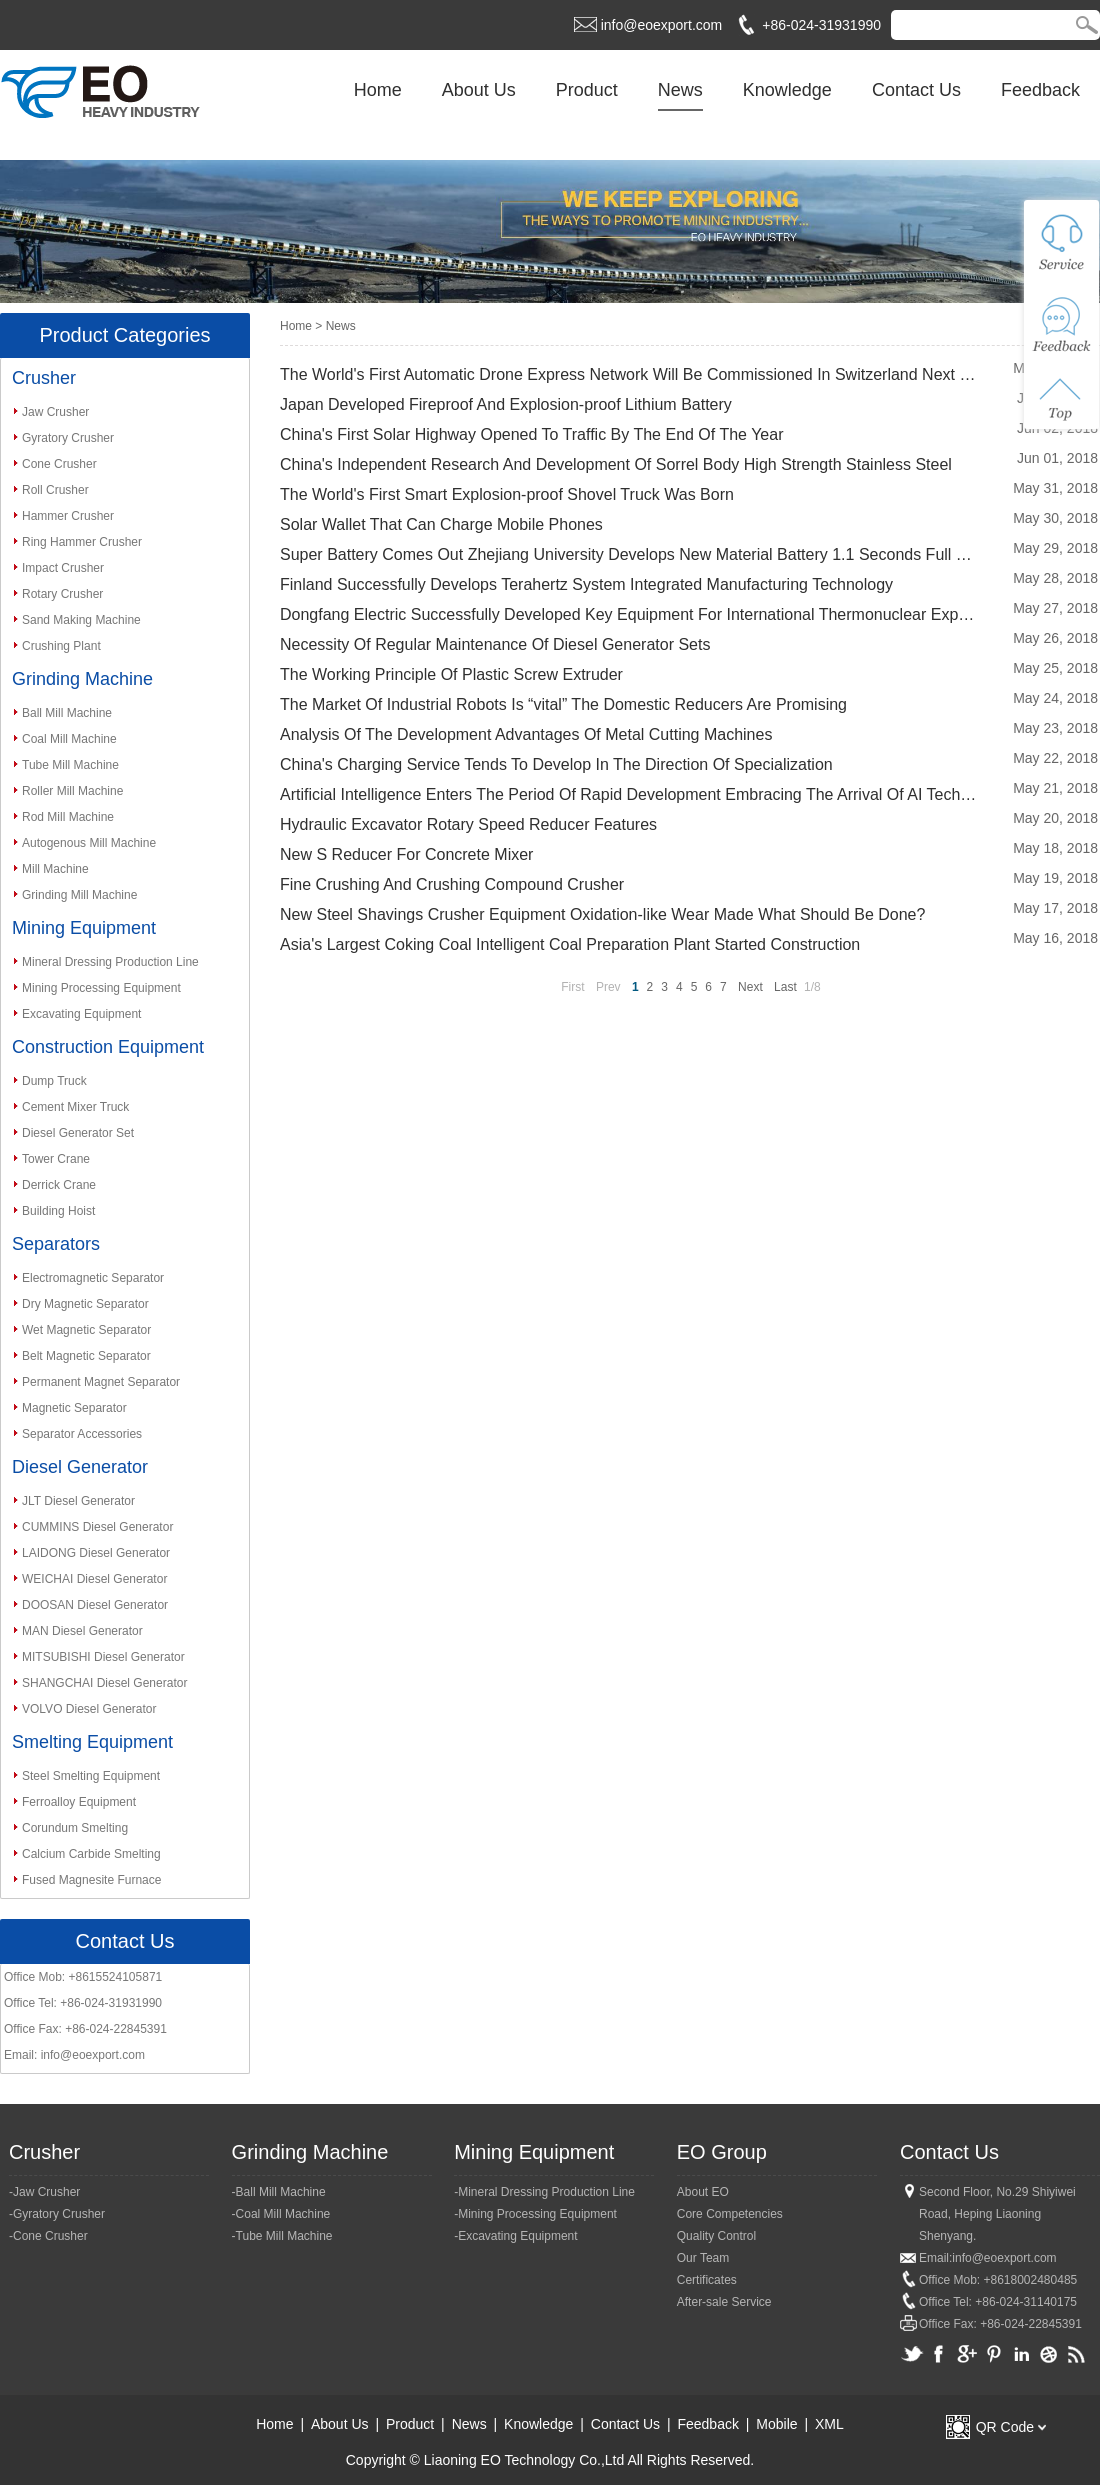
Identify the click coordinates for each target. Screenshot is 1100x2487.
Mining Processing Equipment (101, 988)
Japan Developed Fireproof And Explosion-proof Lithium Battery (506, 404)
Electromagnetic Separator (93, 1278)
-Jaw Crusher (44, 2192)
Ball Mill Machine (67, 713)
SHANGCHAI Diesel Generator (104, 1683)
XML (829, 2424)
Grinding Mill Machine (79, 895)
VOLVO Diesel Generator (89, 1709)
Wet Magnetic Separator (86, 1330)
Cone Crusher (59, 464)
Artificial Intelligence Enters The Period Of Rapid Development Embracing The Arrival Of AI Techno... (630, 794)
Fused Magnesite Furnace (91, 1880)
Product (587, 90)
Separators (56, 1244)
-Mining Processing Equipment (535, 2214)
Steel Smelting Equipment (91, 1776)
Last (785, 987)
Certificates (707, 2280)
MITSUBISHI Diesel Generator (103, 1657)
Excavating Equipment (81, 1014)
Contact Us (916, 90)
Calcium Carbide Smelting (91, 1854)
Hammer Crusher (68, 516)
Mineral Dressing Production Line (110, 962)
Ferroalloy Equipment (79, 1802)
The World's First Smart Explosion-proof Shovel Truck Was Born (507, 494)
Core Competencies (730, 2214)
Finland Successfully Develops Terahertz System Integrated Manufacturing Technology (586, 584)
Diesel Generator (80, 1467)
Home (378, 90)
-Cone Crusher (48, 2236)
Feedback (1040, 90)
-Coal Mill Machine (281, 2214)
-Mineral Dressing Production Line (544, 2192)
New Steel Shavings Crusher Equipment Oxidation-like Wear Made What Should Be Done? (602, 914)
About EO (703, 2192)
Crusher (44, 378)
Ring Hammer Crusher (82, 542)
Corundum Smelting (75, 1828)
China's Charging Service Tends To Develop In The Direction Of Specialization (556, 764)
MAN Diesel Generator (82, 1631)
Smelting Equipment (92, 1742)
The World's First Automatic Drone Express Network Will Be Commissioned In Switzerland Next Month (630, 374)
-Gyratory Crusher (57, 2214)
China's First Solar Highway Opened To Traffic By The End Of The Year (531, 434)
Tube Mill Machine (70, 765)
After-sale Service (724, 2302)
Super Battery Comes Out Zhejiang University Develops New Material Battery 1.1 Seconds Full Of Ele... (630, 554)
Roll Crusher (55, 490)
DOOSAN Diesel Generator (95, 1605)
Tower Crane (56, 1159)
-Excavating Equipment (515, 2236)
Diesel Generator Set (78, 1133)
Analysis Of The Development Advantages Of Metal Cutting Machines (526, 734)
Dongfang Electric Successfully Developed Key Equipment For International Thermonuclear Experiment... (630, 614)
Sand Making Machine (81, 620)
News (680, 90)
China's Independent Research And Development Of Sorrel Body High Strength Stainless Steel (616, 464)
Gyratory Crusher (68, 438)
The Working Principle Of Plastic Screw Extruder (451, 674)
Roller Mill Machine (72, 791)
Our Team (703, 2258)
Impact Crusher (63, 568)
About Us (479, 90)
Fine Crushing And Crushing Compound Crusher (452, 884)
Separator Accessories (82, 1434)
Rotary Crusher (62, 594)
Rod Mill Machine (68, 817)
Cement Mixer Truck (75, 1107)
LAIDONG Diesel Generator (96, 1553)
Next (750, 987)
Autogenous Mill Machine (89, 843)
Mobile (776, 2424)
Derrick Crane (59, 1185)
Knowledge (787, 90)
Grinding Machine (82, 679)
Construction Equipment (108, 1047)
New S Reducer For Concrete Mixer (406, 854)
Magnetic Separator (74, 1408)
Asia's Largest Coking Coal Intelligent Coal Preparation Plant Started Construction (570, 944)
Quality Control (716, 2236)
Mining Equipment (84, 928)
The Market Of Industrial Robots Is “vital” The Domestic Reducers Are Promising (563, 704)
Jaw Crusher (55, 412)
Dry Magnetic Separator (85, 1304)
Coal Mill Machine (69, 739)
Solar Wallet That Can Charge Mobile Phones (441, 524)
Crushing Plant (61, 646)
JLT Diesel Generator (78, 1501)
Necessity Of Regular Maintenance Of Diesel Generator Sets (495, 644)
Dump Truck (54, 1081)
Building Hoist (58, 1211)
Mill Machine (55, 869)
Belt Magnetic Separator (86, 1356)
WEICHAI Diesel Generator (94, 1579)
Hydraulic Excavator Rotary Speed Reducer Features (468, 824)
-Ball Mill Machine (279, 2192)
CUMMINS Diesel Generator (97, 1527)
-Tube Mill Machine (282, 2236)
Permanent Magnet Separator (101, 1382)
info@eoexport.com (662, 25)
